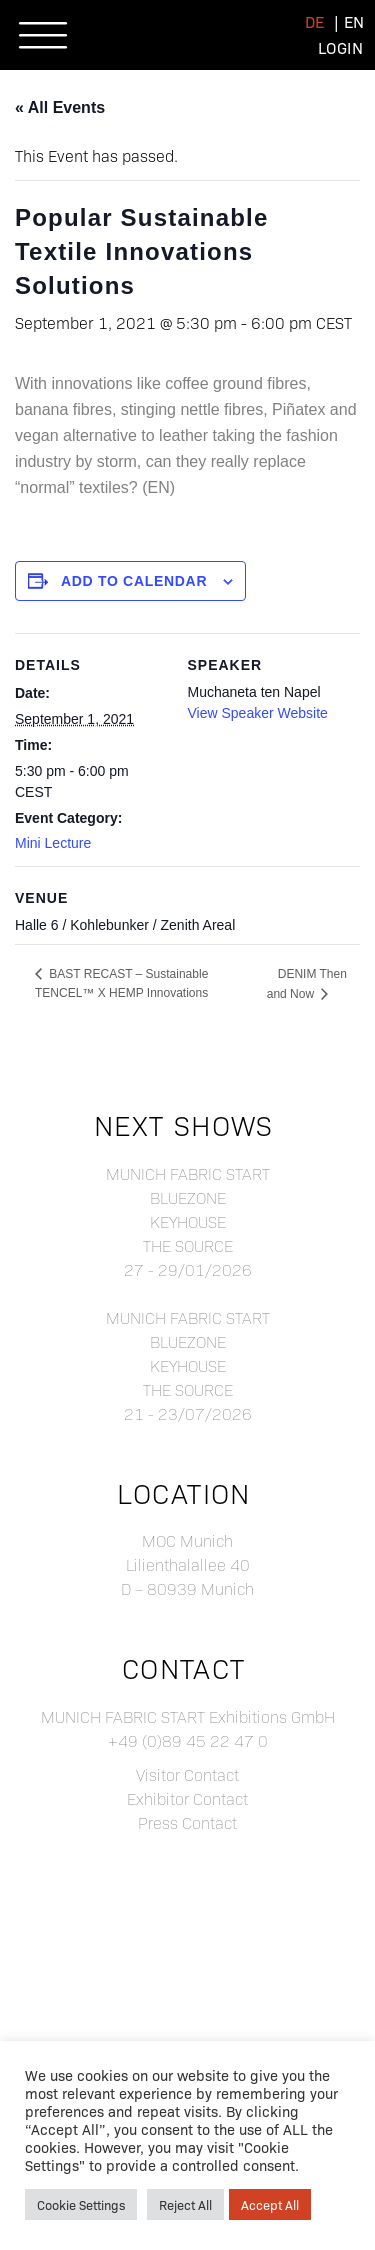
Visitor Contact (187, 1774)
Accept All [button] (270, 2204)
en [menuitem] (354, 21)
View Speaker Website (258, 713)
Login (340, 47)
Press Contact (187, 1822)
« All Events (60, 107)
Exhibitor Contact (187, 1798)
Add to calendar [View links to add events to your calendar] (134, 581)
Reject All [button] (185, 2204)
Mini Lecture (53, 843)
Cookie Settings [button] (81, 2204)
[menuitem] (314, 21)
